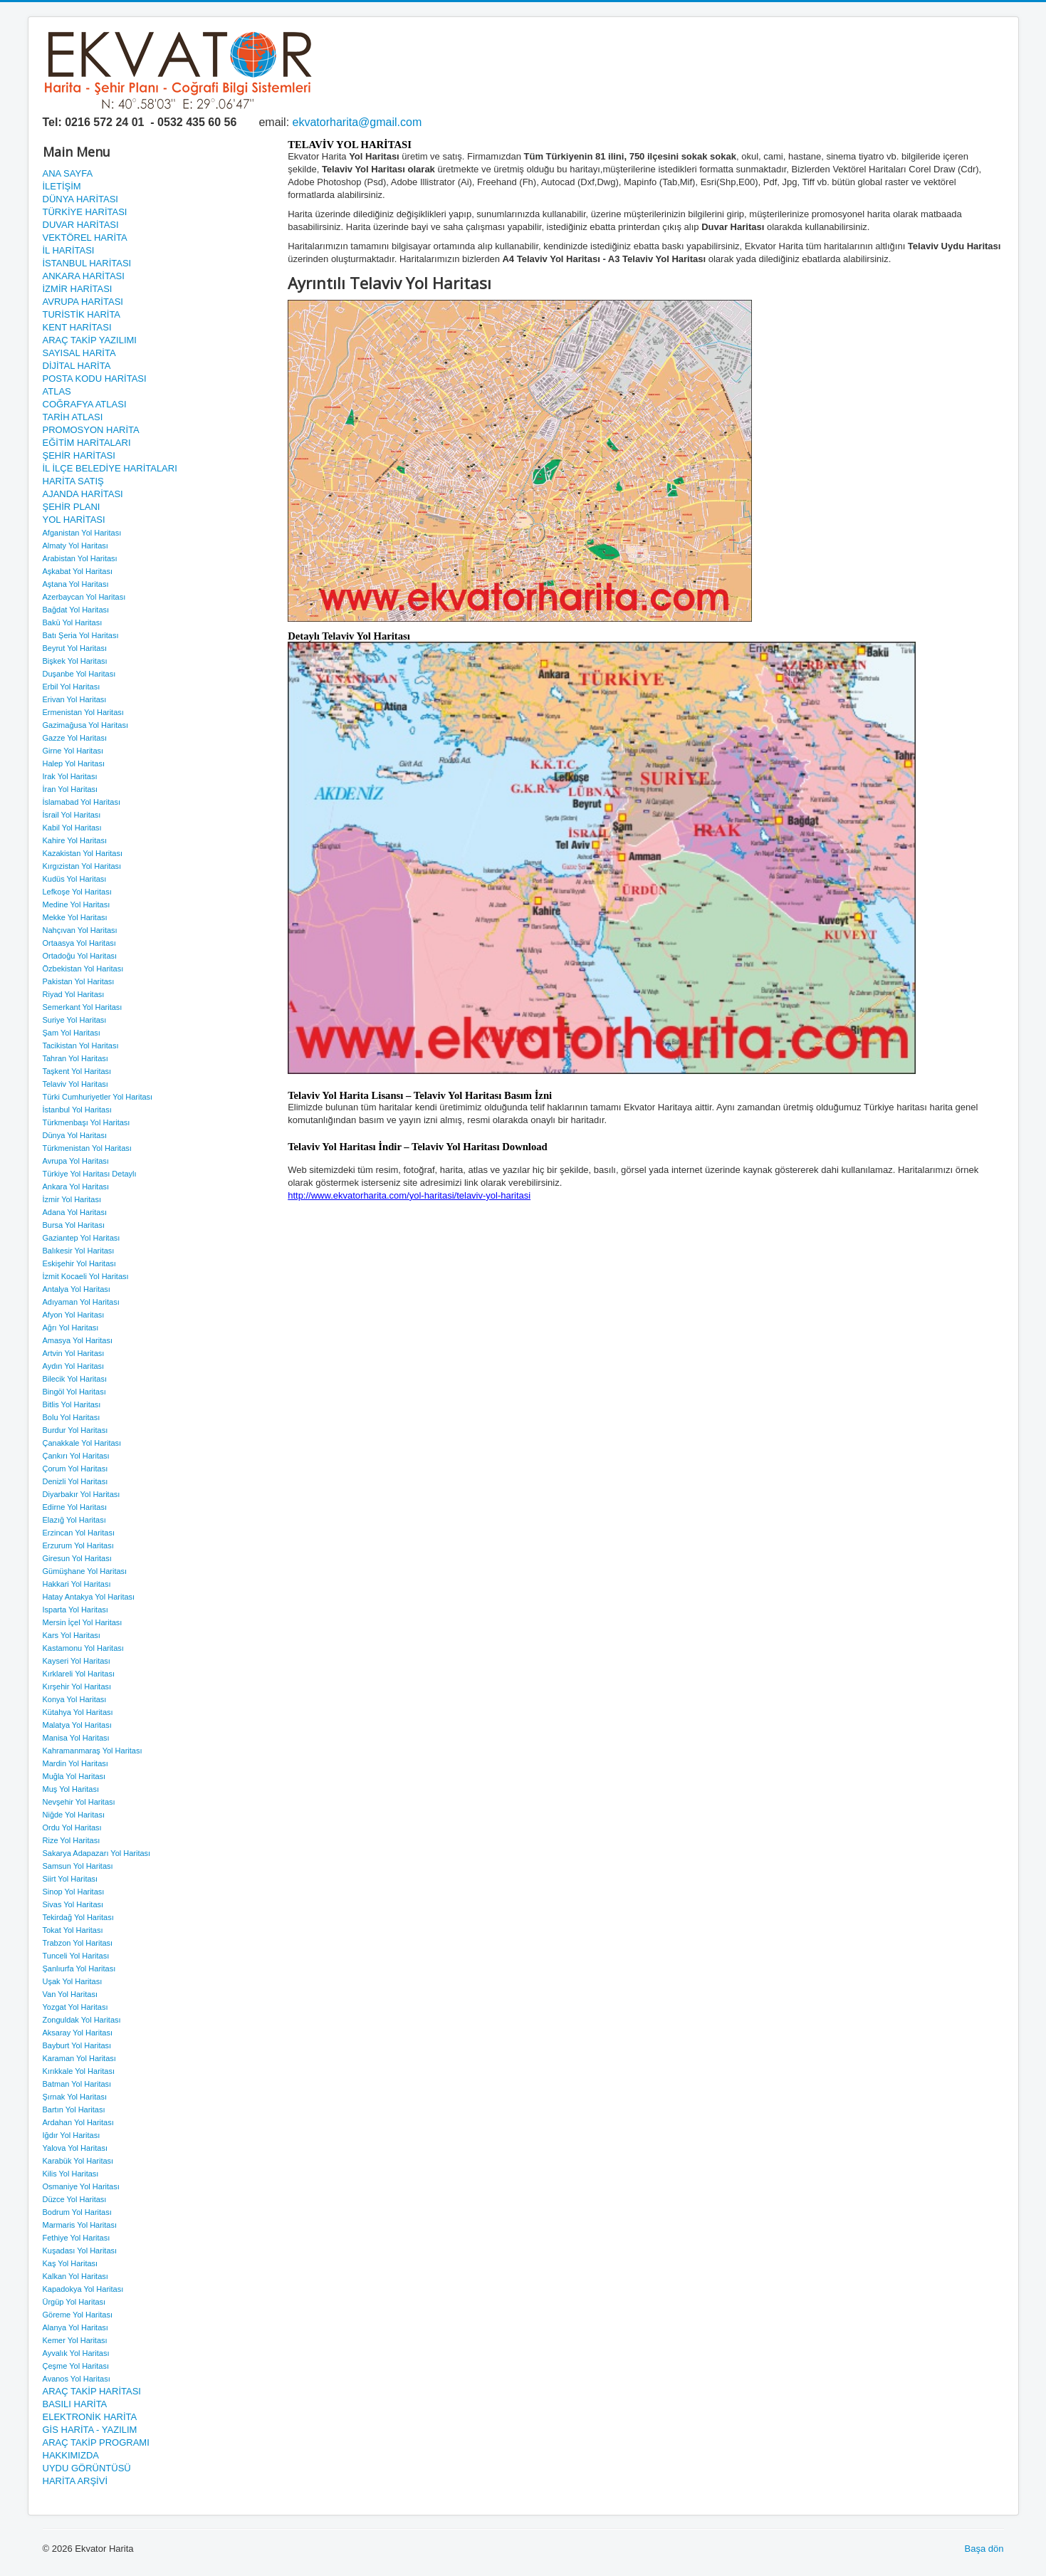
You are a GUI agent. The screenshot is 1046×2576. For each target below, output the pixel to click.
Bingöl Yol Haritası (74, 1391)
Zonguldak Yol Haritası (82, 2020)
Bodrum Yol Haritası (77, 2212)
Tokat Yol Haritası (73, 1930)
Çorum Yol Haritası (75, 1468)
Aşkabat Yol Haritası (78, 571)
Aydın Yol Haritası (74, 1366)
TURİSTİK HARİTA (82, 314)
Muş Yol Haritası (71, 1789)
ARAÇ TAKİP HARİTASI (92, 2391)
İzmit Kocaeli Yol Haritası (86, 1276)
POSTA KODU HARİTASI (95, 378)
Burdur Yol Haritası (75, 1430)
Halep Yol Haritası (74, 763)
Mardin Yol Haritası (75, 1763)
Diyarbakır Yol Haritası (81, 1494)
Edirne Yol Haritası (75, 1507)
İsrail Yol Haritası (72, 814)
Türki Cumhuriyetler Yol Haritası (98, 1097)
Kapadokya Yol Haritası (83, 2289)
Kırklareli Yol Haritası (79, 1673)
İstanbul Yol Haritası (77, 1109)
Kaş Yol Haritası (70, 2263)
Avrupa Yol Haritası (76, 1161)
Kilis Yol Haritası (71, 2173)
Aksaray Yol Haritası (78, 2032)
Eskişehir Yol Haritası (79, 1263)
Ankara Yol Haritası (76, 1186)
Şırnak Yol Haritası (75, 2096)
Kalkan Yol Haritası (75, 2276)
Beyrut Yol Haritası (75, 648)
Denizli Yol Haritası (75, 1481)
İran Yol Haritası (70, 789)
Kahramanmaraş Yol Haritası (92, 1750)
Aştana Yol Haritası (76, 584)
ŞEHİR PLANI (71, 506)
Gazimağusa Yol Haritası (85, 725)
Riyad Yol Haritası (74, 994)
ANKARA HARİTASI (84, 276)
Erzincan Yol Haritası (79, 1532)
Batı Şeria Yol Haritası (81, 635)
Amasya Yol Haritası (78, 1340)
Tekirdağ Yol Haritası (78, 1917)
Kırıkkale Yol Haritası (79, 2071)
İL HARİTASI (69, 250)
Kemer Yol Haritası (75, 2340)
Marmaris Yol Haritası (80, 2225)
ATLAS (57, 391)
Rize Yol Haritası (71, 1840)
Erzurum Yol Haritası (78, 1545)
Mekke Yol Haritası (75, 917)
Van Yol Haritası (70, 1994)
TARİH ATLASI (73, 417)
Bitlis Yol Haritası (72, 1404)
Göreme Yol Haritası (78, 2314)
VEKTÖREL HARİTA (85, 237)
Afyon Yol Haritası (74, 1314)
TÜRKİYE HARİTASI (85, 212)
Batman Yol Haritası (77, 2084)
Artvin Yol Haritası (74, 1353)
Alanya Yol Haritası (75, 2327)
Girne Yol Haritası (73, 750)
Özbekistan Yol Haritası (83, 968)
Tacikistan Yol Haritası (81, 1045)
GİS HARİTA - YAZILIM (90, 2429)
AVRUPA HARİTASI (83, 301)
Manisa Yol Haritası (76, 1737)
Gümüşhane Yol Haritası (85, 1571)
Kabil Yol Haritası (72, 827)
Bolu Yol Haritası (71, 1417)
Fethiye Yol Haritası (76, 2237)
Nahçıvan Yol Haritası (80, 930)
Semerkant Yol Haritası (82, 1007)
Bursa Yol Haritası (74, 1225)
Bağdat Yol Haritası (76, 609)
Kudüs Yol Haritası (75, 879)
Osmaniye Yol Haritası (81, 2186)
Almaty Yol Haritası (75, 545)
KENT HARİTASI (77, 327)
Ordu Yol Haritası (72, 1827)
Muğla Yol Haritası (74, 1776)
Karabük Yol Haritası (78, 2161)
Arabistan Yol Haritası (80, 558)
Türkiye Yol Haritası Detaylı (90, 1173)
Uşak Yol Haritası (73, 1981)
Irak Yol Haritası (70, 776)
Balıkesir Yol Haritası (79, 1250)
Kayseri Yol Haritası (76, 1661)
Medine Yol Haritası (76, 904)
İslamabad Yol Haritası (81, 802)
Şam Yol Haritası (71, 1032)
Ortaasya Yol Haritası (79, 943)
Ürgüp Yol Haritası (74, 2302)
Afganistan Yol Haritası (82, 532)
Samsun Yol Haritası (78, 1866)
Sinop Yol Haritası (74, 1891)
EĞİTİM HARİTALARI (87, 442)
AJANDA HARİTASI (83, 494)
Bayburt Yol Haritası (77, 2045)
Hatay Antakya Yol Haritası (89, 1596)
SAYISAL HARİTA (79, 353)
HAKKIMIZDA (71, 2455)
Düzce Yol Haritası (75, 2199)
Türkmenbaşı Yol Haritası (86, 1122)
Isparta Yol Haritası (75, 1609)
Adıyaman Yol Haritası (81, 1302)
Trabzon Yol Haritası (78, 1943)
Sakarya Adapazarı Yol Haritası (97, 1853)
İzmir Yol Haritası (72, 1199)
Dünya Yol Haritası (75, 1135)
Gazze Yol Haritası (75, 738)
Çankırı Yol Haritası (76, 1455)
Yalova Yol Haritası (75, 2148)
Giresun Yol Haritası (77, 1558)
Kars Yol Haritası (71, 1635)
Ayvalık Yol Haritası (76, 2353)
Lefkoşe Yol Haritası (77, 891)
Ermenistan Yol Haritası (83, 712)
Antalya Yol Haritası (76, 1289)
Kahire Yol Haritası (75, 840)
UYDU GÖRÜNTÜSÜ (87, 2468)
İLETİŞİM (62, 186)
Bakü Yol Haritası (73, 622)
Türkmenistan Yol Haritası (87, 1148)
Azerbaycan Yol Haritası (84, 597)
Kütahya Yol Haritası (78, 1712)
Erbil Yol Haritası (71, 686)
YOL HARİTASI (74, 519)
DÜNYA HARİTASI (80, 199)
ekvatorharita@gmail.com (357, 122)
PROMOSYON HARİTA (91, 429)
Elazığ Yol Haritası (74, 1520)
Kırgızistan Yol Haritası (82, 866)
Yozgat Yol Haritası (75, 2007)
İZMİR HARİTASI (78, 288)
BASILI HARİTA (75, 2404)
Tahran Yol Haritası (75, 1058)
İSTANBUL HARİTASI (87, 263)
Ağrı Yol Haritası (71, 1327)
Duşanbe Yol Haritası (79, 673)
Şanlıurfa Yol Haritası (79, 1968)
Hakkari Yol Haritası (77, 1584)
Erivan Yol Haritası (75, 699)
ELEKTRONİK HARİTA (90, 2416)
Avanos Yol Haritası (76, 2378)
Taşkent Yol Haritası (77, 1071)
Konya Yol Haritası (75, 1699)
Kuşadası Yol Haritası (80, 2250)
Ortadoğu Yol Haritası (80, 955)
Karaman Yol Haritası (79, 2058)
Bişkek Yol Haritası (75, 661)
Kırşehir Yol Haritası (77, 1686)
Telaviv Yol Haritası (75, 1084)
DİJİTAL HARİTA (77, 365)
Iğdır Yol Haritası (71, 2135)
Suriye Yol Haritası (75, 1020)
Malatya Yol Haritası (77, 1725)
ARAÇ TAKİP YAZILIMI (90, 340)
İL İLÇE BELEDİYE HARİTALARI (110, 468)
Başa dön (984, 2548)
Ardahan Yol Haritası (78, 2122)
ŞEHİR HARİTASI (79, 455)
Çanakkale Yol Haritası (82, 1443)
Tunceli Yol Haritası (76, 1955)
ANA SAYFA (68, 173)
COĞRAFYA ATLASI (85, 404)
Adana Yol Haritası (75, 1212)
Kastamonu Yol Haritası (83, 1648)
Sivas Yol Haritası (73, 1904)
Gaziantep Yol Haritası (81, 1238)
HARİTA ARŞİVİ (75, 2481)
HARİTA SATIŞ (73, 481)
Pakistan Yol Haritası (79, 981)
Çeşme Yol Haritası (76, 2366)
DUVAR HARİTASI (81, 224)
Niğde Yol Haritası (74, 1814)
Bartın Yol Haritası (74, 2109)
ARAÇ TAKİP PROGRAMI (96, 2442)
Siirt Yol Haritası (70, 1878)
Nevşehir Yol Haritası (79, 1802)
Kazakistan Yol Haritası (83, 853)
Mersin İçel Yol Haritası (82, 1622)
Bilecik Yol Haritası (75, 1379)
